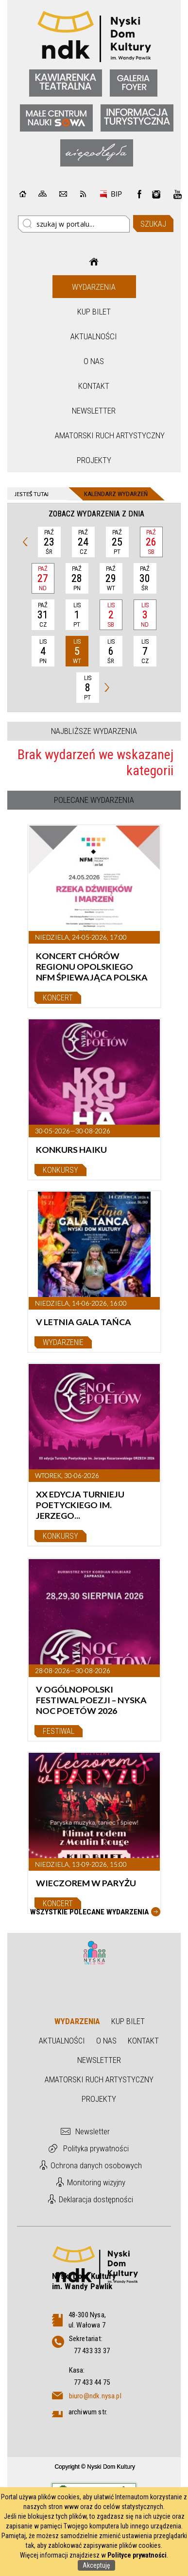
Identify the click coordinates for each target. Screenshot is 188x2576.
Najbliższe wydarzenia (94, 731)
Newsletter (94, 410)
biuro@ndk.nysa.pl (95, 2396)
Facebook (139, 194)
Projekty (94, 460)
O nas (94, 361)
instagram (156, 194)
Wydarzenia (94, 287)
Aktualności (93, 336)
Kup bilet (94, 311)
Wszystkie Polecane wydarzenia (89, 1912)
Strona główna (94, 261)
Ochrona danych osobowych (96, 2165)
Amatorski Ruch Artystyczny (95, 435)
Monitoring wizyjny (96, 2182)
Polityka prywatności (96, 2148)
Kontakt (93, 386)
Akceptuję (96, 2565)
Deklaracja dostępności (96, 2199)
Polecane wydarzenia (94, 800)
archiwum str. (88, 2412)
